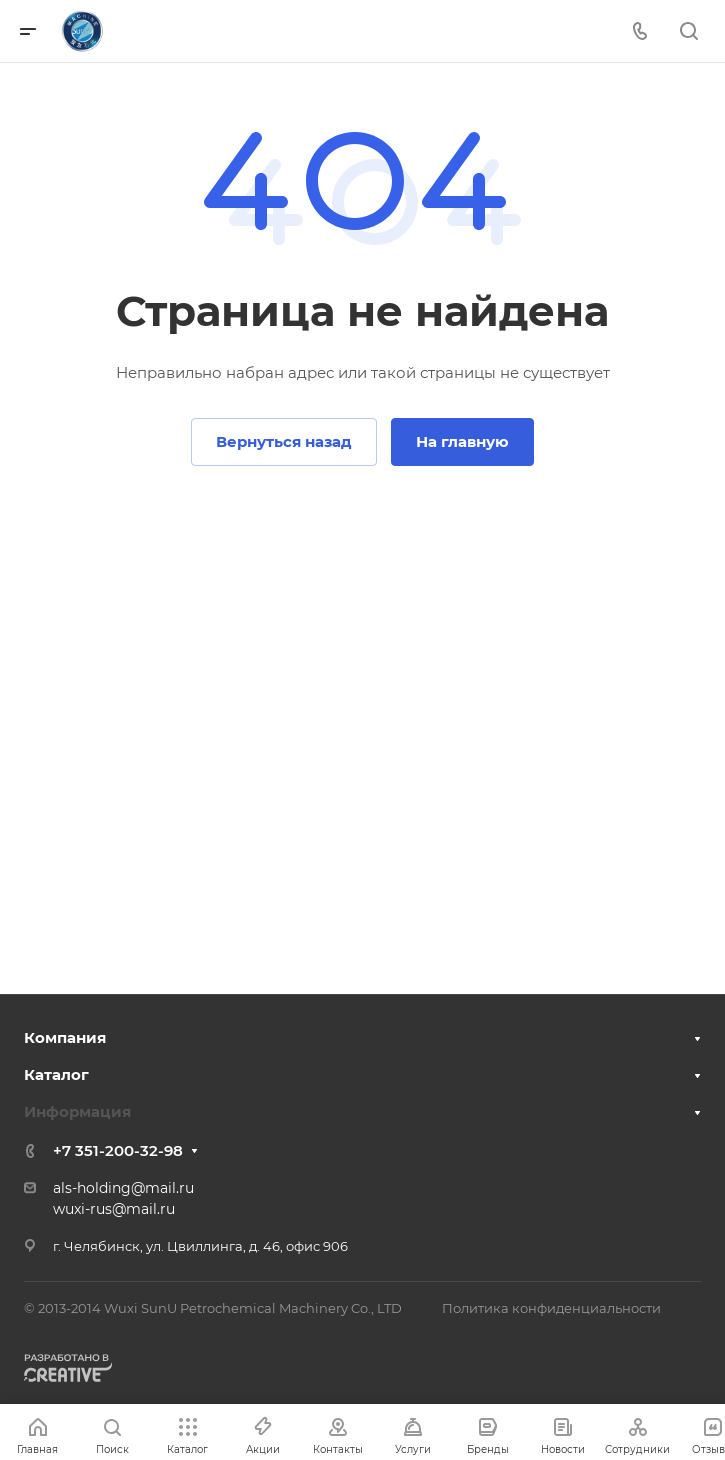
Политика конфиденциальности (551, 1308)
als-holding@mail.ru (123, 1188)
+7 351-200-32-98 (118, 1150)
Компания (65, 1037)
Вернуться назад (284, 441)
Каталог (56, 1074)
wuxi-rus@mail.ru (114, 1209)
